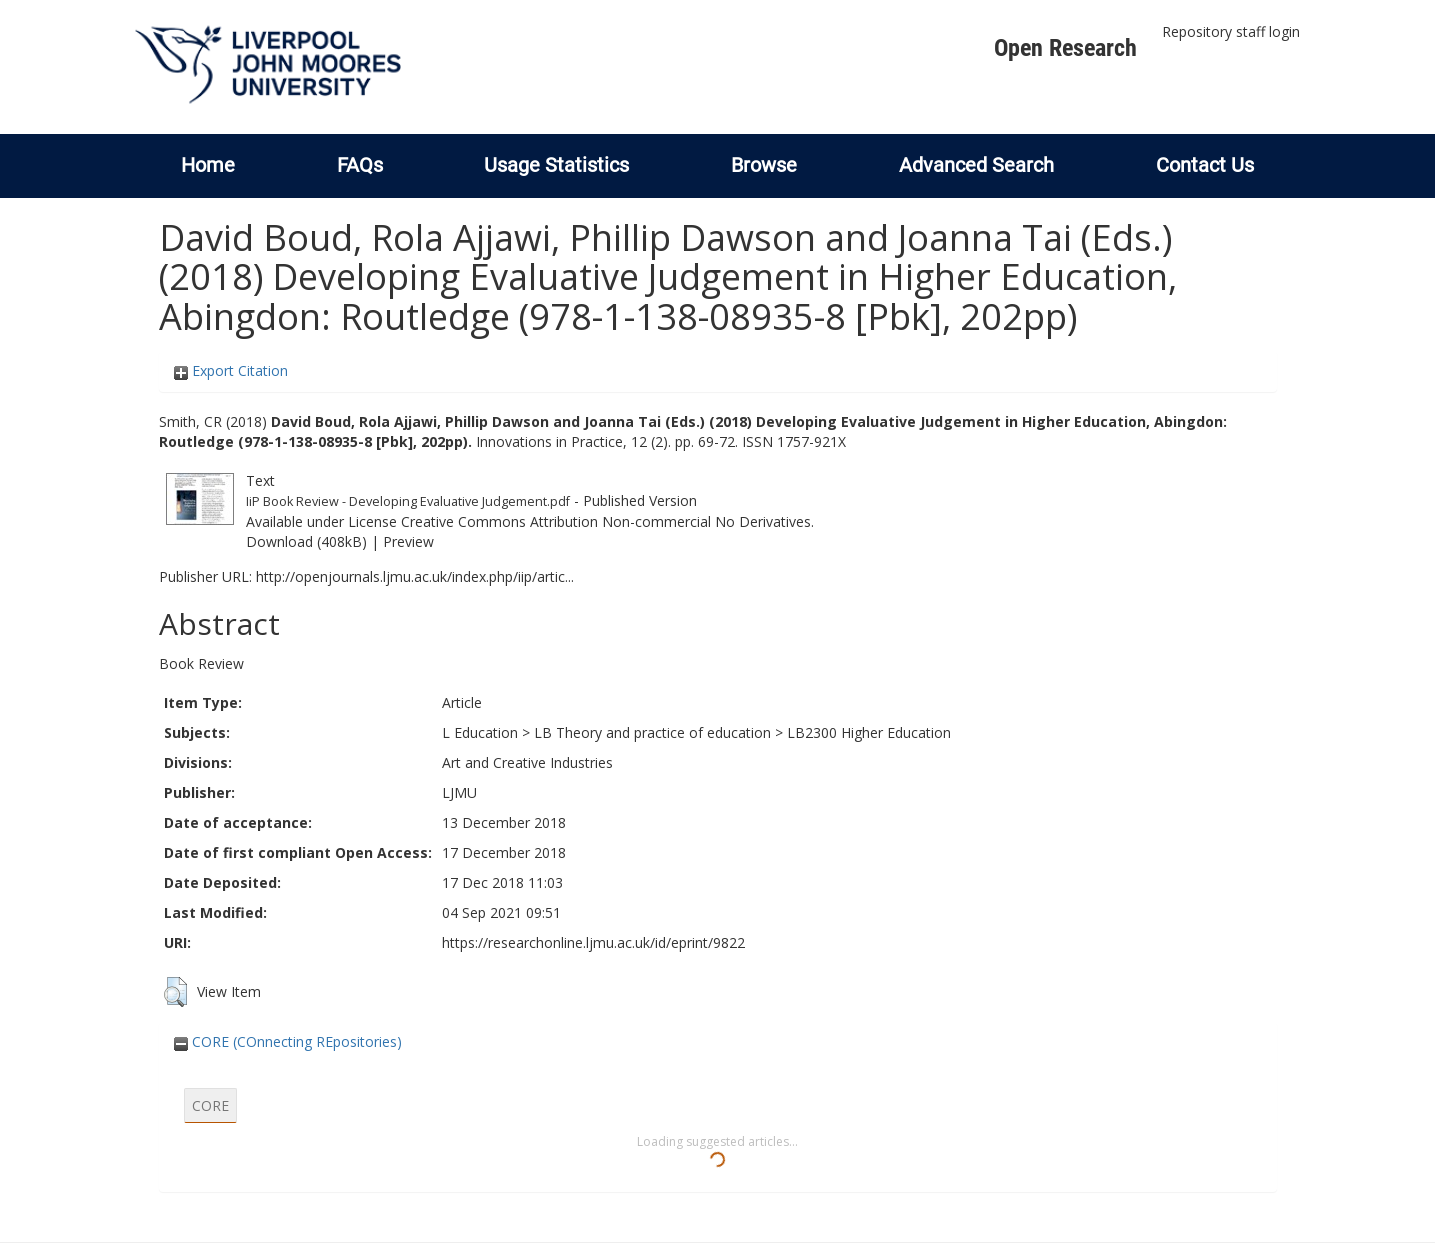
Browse (764, 165)
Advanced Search (976, 165)
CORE (210, 1105)
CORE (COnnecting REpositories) (288, 1041)
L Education (480, 732)
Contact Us (1205, 165)
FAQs (360, 165)
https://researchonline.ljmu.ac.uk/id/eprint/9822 (593, 942)
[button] (175, 992)
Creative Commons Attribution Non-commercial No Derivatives (606, 521)
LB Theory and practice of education (652, 732)
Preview (408, 541)
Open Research (1065, 48)
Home (208, 165)
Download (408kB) (306, 541)
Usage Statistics (556, 165)
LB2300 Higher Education (869, 732)
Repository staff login (1231, 31)
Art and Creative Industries (527, 762)
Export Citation (231, 370)
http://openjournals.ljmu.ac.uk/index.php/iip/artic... (415, 576)
